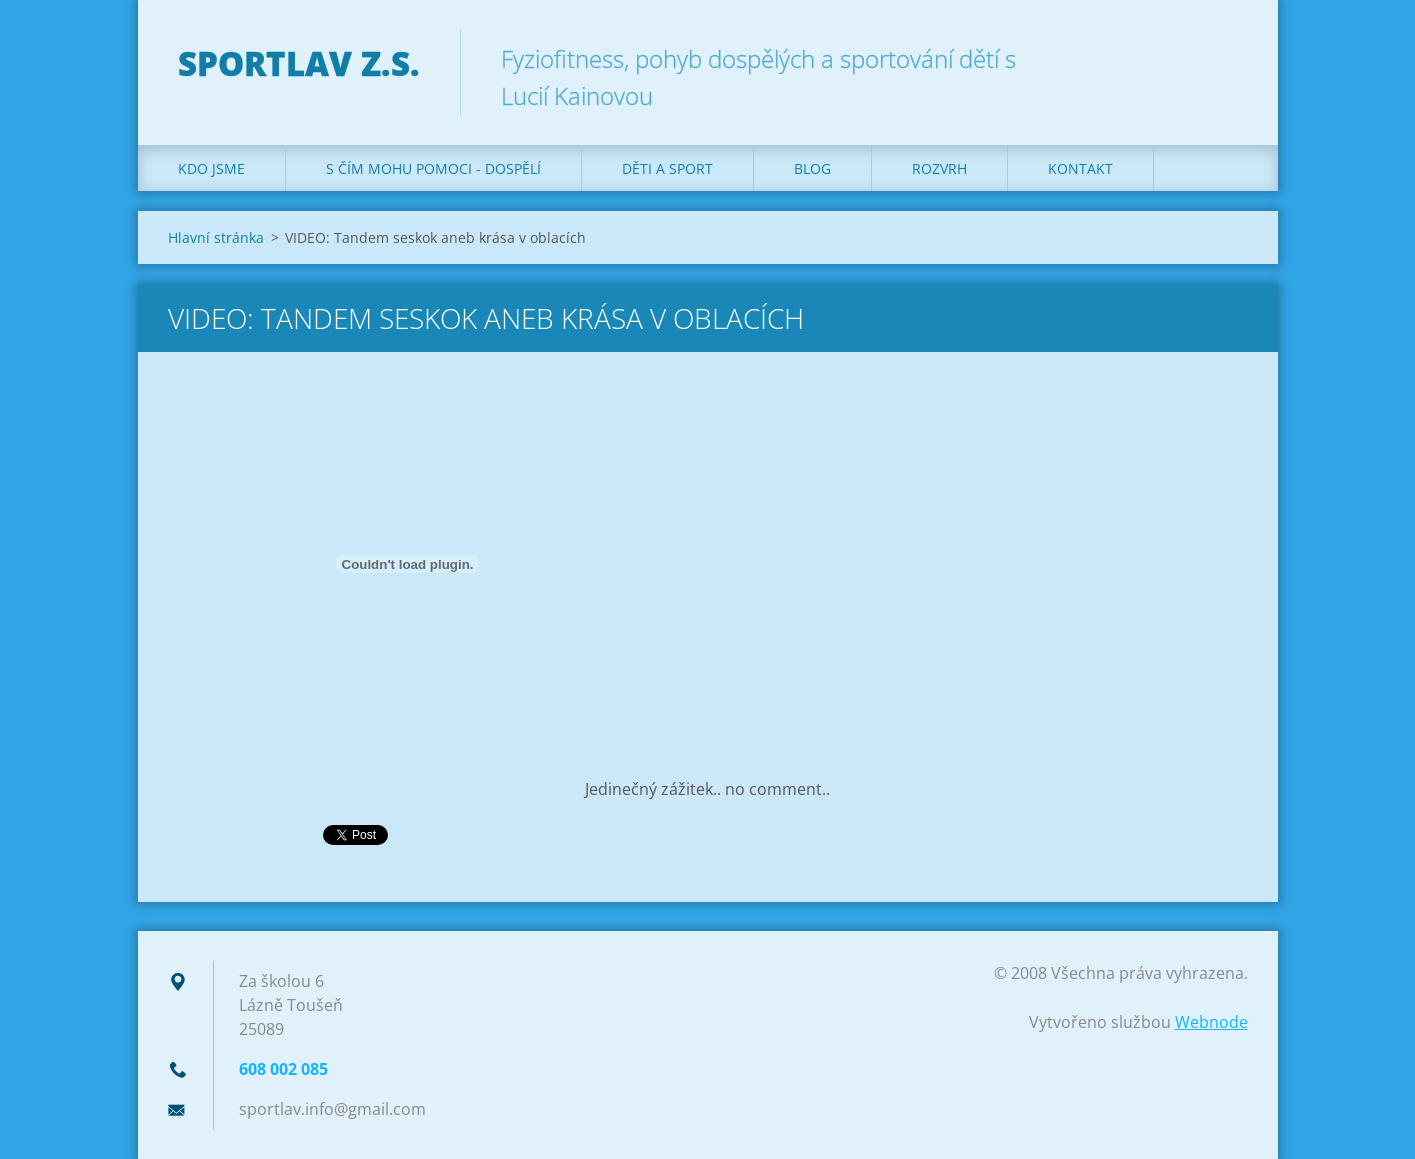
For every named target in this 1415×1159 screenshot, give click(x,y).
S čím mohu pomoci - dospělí (433, 168)
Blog (812, 168)
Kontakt (1080, 168)
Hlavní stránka (216, 237)
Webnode (1211, 1022)
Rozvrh (939, 168)
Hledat (1226, 58)
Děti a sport (667, 168)
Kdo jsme (211, 168)
